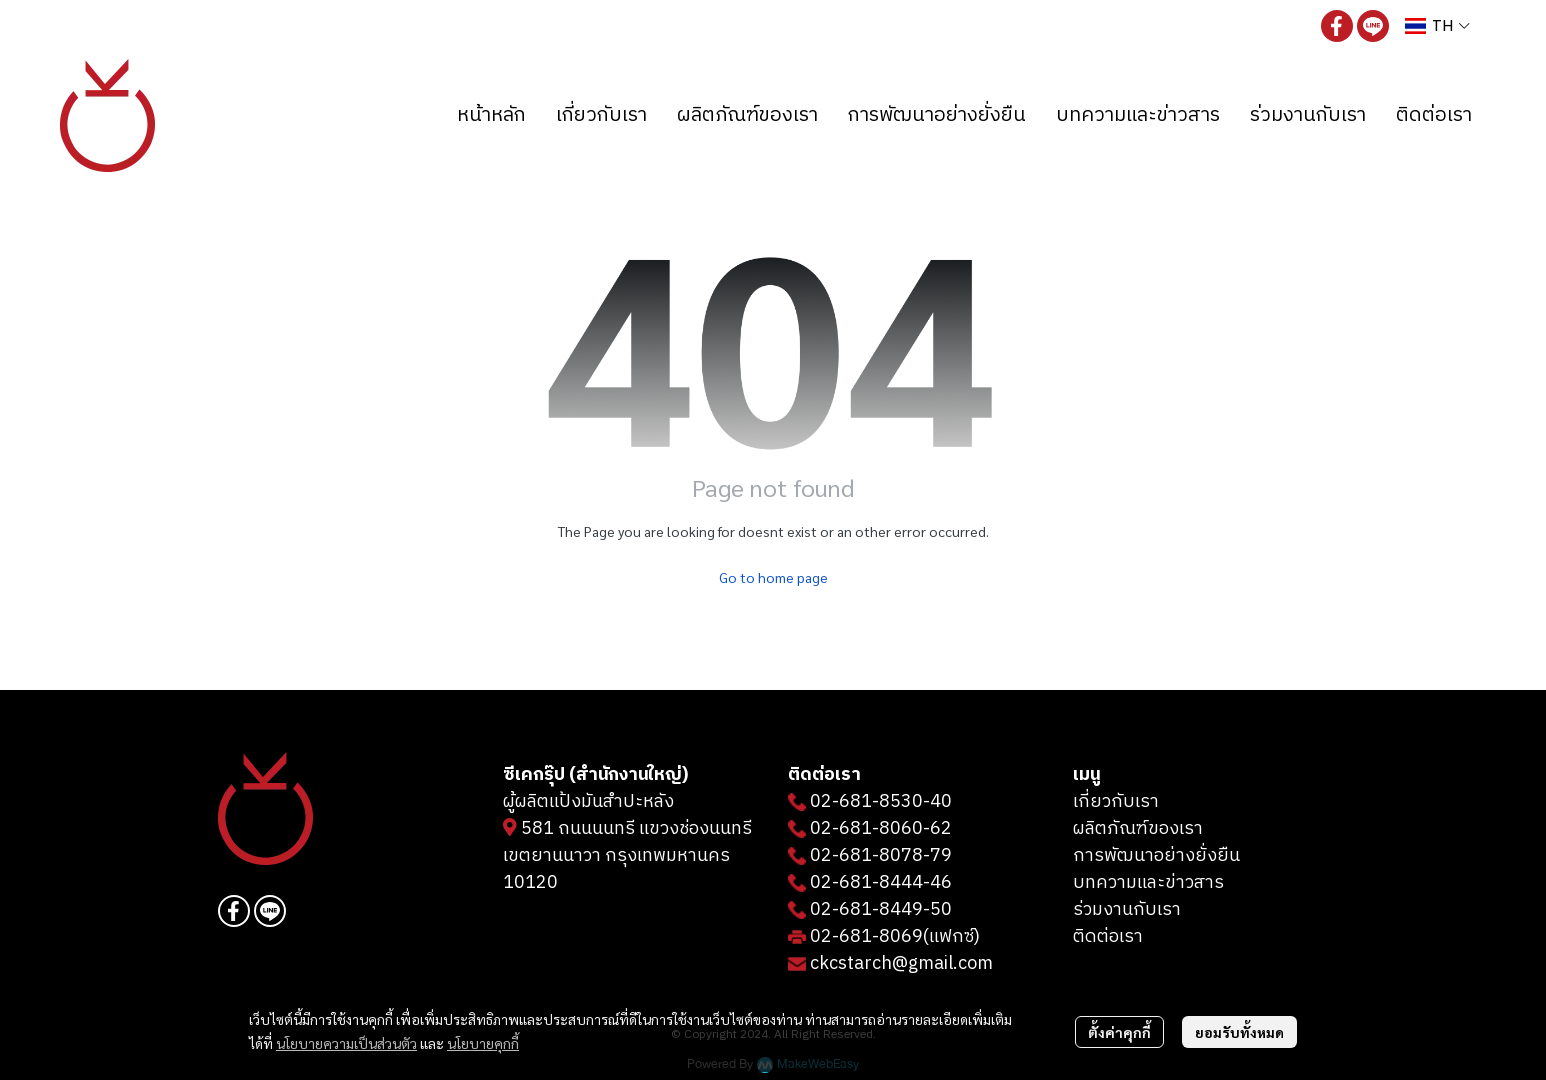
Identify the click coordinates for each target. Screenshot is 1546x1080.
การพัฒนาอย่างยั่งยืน (1156, 856)
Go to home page (773, 577)
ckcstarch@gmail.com (901, 964)
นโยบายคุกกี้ (483, 1043)
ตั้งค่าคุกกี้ (1119, 1032)
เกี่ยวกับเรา (1116, 802)
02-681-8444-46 (881, 883)
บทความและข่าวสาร (1148, 883)
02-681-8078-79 (881, 856)
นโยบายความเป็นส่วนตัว (346, 1043)
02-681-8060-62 (881, 829)
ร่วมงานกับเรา (1127, 910)
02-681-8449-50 (881, 910)
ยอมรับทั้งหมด (1239, 1032)
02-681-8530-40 (881, 802)
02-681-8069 (866, 937)
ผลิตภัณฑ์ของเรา (1138, 829)
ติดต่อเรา (1108, 937)
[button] (1437, 25)
